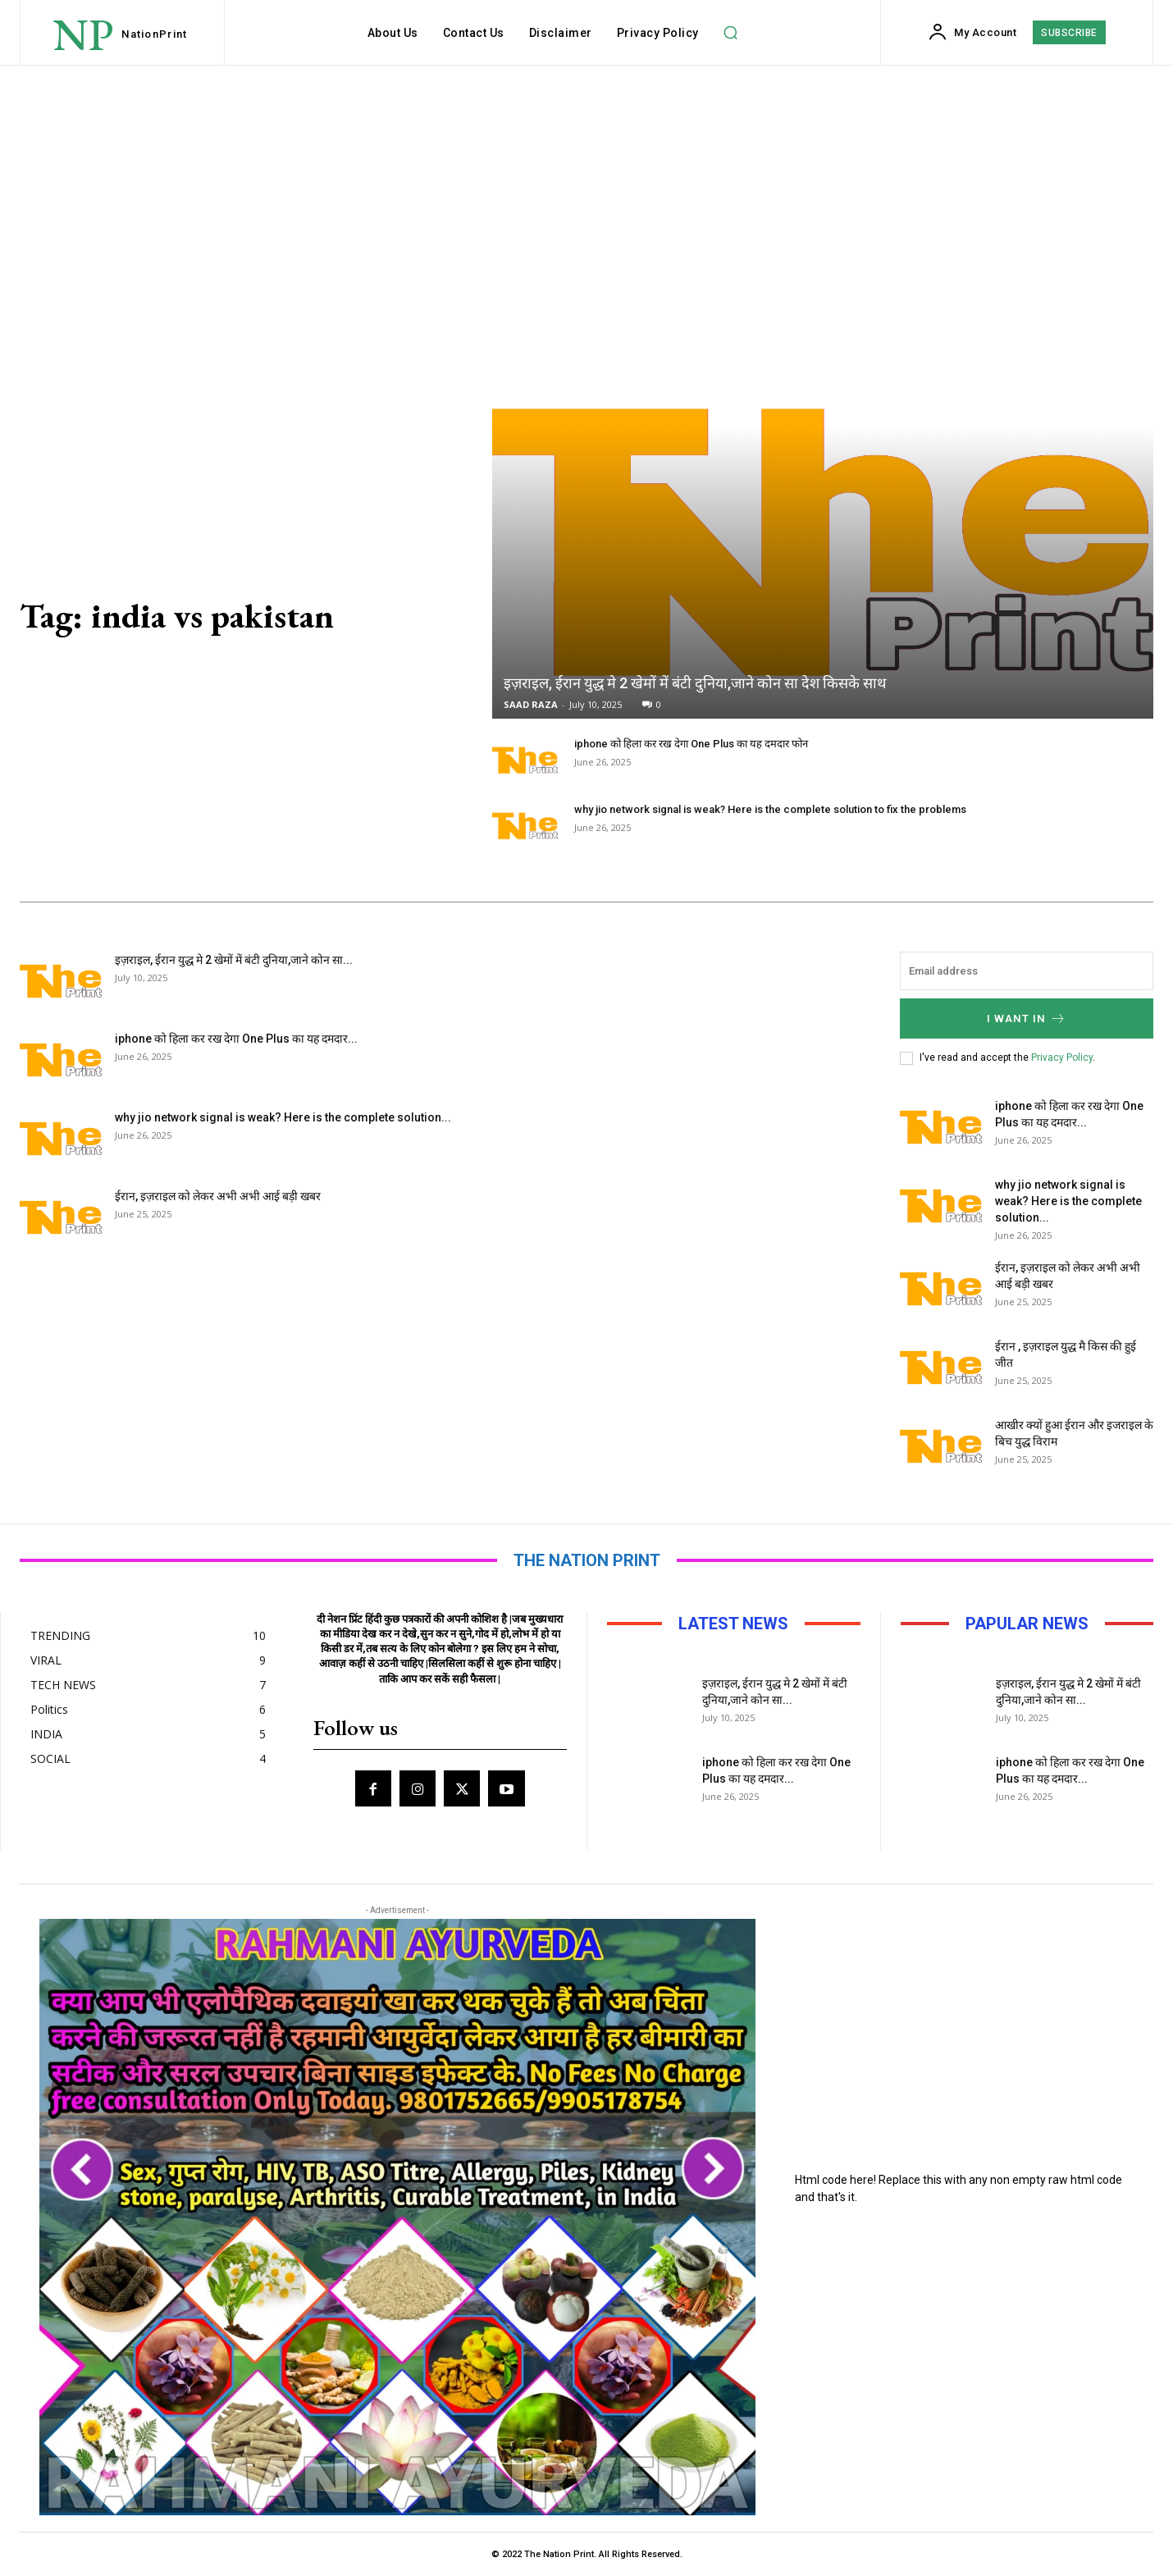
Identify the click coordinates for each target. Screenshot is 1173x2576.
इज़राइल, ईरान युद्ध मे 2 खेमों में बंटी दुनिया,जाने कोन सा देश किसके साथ (695, 683)
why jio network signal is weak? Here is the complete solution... (283, 1117)
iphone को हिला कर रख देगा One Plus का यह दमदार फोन (691, 744)
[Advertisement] (586, 189)
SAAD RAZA (531, 704)
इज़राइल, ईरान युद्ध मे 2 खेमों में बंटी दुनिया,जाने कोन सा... (234, 959)
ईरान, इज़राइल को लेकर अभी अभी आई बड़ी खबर (218, 1196)
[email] (1027, 971)
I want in (1026, 1018)
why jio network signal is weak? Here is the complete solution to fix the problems (770, 809)
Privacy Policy (1062, 1057)
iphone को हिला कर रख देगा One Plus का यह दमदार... (236, 1038)
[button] (730, 32)
